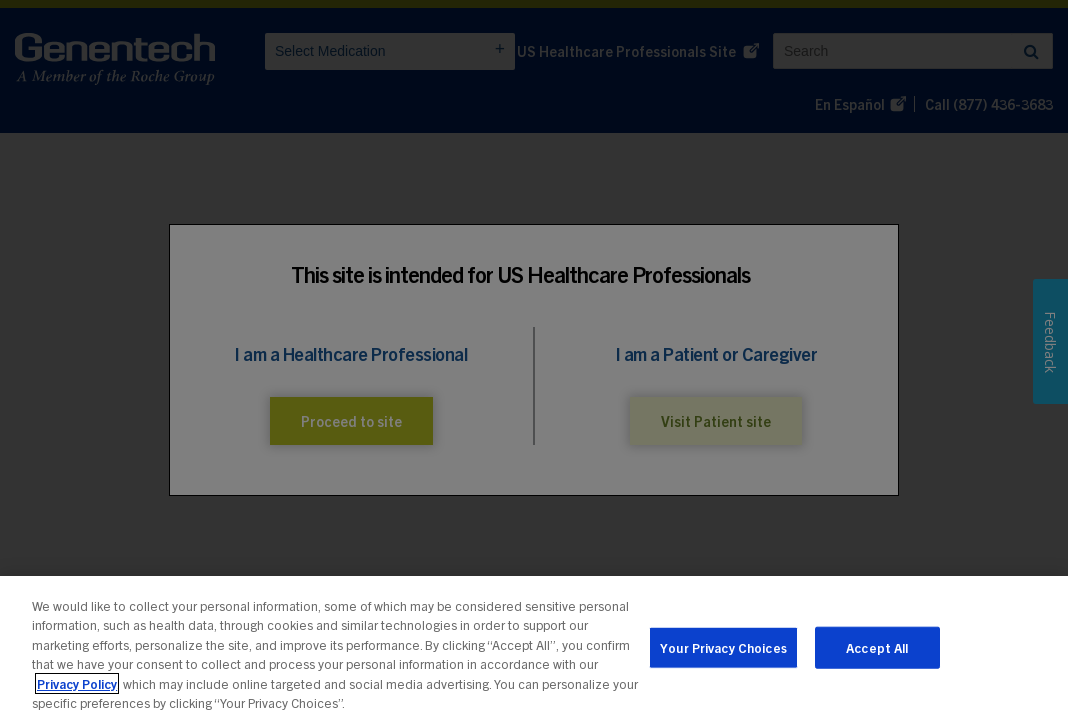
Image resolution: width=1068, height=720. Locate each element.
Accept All (877, 651)
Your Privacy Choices (723, 651)
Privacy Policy (77, 687)
